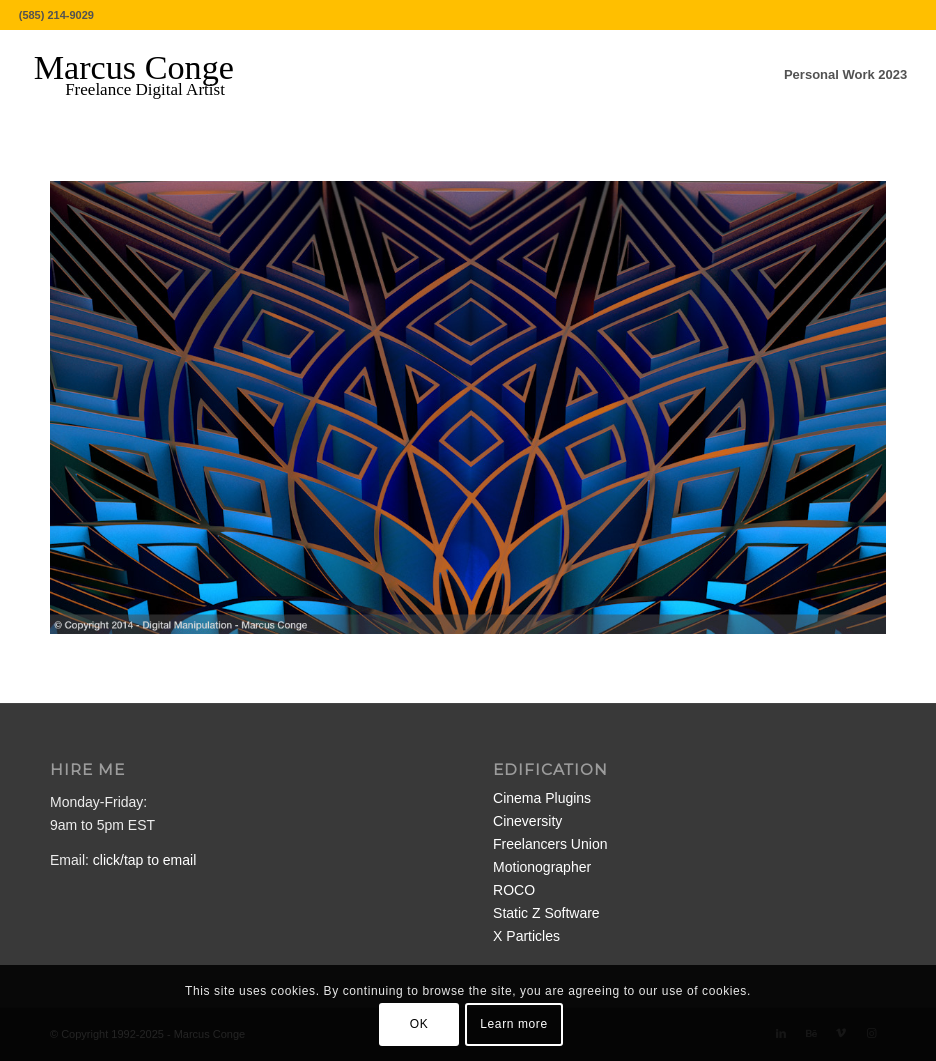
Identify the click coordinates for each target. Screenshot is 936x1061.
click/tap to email (144, 860)
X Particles (526, 936)
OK (419, 1024)
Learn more (513, 1024)
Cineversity (527, 821)
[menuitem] (845, 75)
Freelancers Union (550, 844)
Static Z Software (546, 913)
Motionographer (542, 867)
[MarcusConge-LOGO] (149, 75)
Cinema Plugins (542, 798)
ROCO (514, 890)
